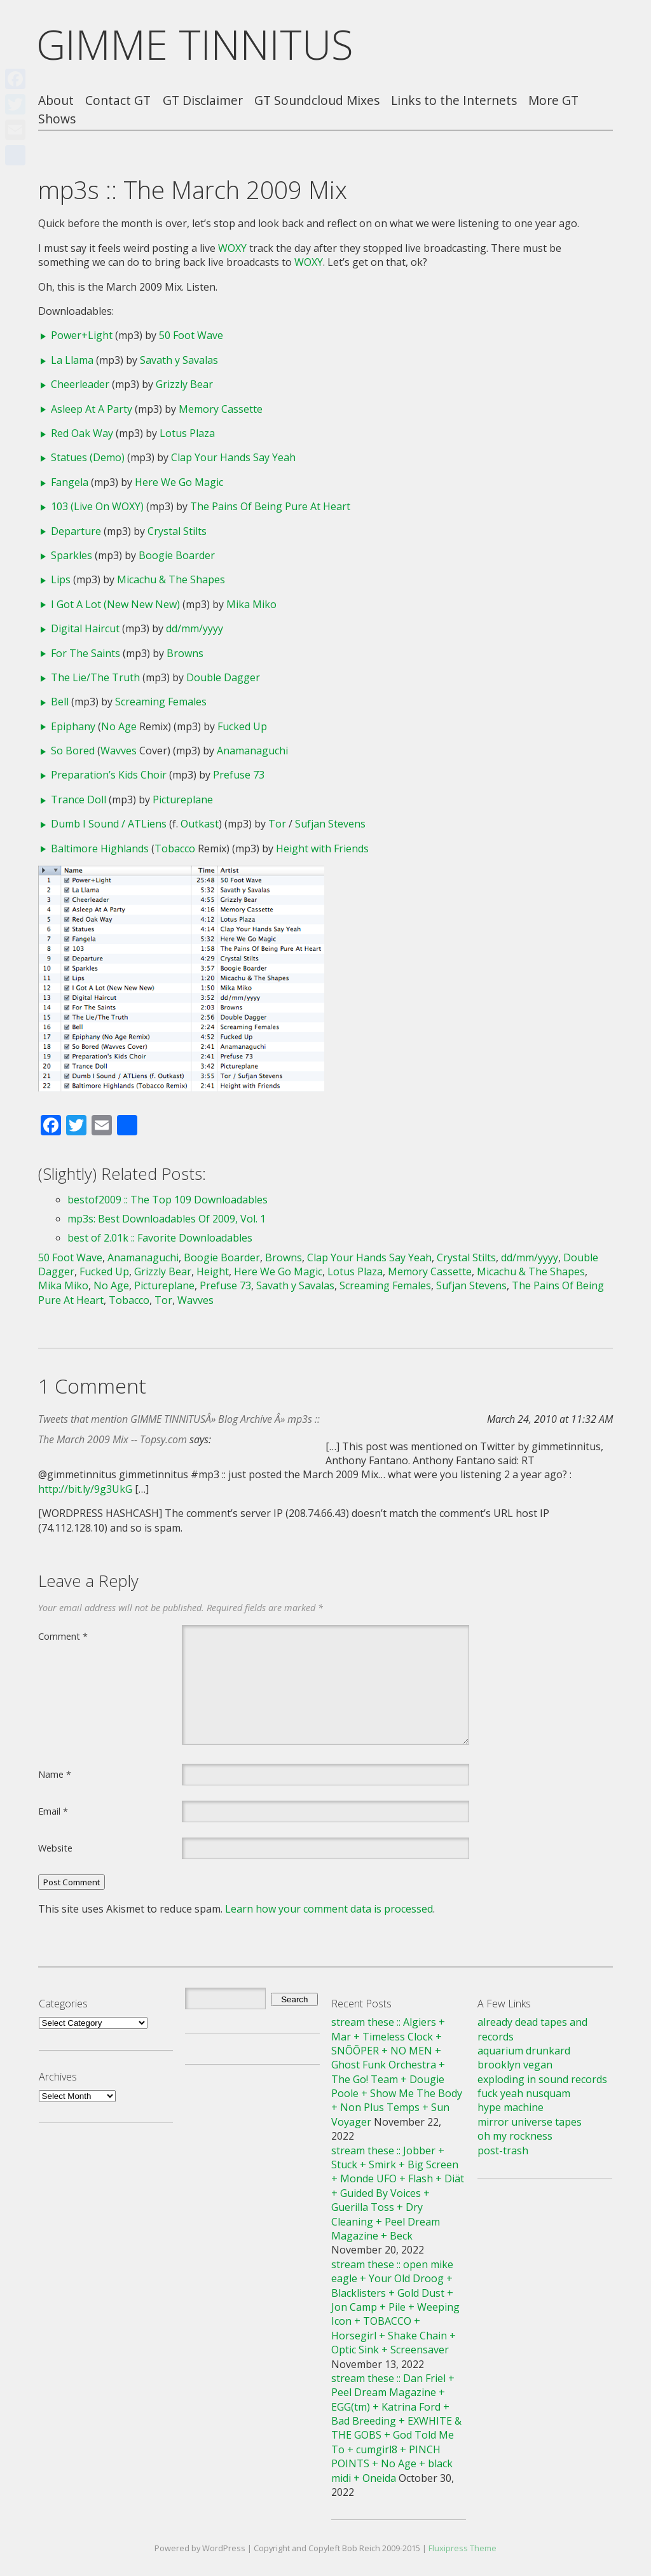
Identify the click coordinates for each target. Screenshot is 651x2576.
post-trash (502, 2150)
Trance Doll (78, 800)
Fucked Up (242, 726)
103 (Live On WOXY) (97, 506)
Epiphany (73, 726)
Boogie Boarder (177, 555)
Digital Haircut (85, 628)
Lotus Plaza (187, 433)
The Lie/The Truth (95, 677)
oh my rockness (514, 2136)
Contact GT (118, 101)
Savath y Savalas (179, 360)
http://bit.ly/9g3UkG (85, 1489)
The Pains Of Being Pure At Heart (270, 506)
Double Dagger (223, 677)
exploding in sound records (542, 2079)
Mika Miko (251, 604)
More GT (553, 101)
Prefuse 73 (238, 775)
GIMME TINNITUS (194, 44)
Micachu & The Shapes (171, 579)
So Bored (73, 751)
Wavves (118, 751)
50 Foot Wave (191, 335)
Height (212, 1271)
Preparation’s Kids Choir (109, 775)
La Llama (72, 360)
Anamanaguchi (252, 751)
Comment (63, 1636)
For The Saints (85, 653)
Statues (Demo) (88, 457)
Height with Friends (322, 848)
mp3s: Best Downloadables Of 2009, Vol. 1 (166, 1219)
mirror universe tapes (529, 2122)
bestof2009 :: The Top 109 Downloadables (167, 1200)
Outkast (200, 824)
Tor (277, 824)
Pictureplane (183, 800)
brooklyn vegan (514, 2065)
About (56, 101)
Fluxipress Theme (462, 2548)
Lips (61, 579)
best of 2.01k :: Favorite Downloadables (159, 1238)
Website (55, 1847)
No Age (119, 726)
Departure (76, 531)
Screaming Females (161, 702)
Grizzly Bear (184, 384)
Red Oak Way (82, 433)
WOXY (232, 248)
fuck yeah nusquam (523, 2093)
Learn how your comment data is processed (329, 1909)
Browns (185, 653)
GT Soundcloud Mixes (317, 101)
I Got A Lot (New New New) (115, 604)
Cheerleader (80, 384)
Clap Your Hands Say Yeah (233, 457)
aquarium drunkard (523, 2051)
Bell (60, 702)
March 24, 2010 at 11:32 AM (550, 1419)
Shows (57, 119)
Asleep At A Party (91, 409)
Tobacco (174, 848)
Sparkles (71, 555)
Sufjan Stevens (330, 824)
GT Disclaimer (203, 101)
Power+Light (82, 335)
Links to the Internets (454, 101)
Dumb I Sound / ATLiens (109, 824)
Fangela (69, 482)
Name (54, 1774)
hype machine (510, 2107)
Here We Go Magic (179, 482)
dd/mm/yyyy (194, 628)
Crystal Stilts (177, 531)
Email (53, 1811)
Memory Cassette (221, 409)
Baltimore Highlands (100, 848)
